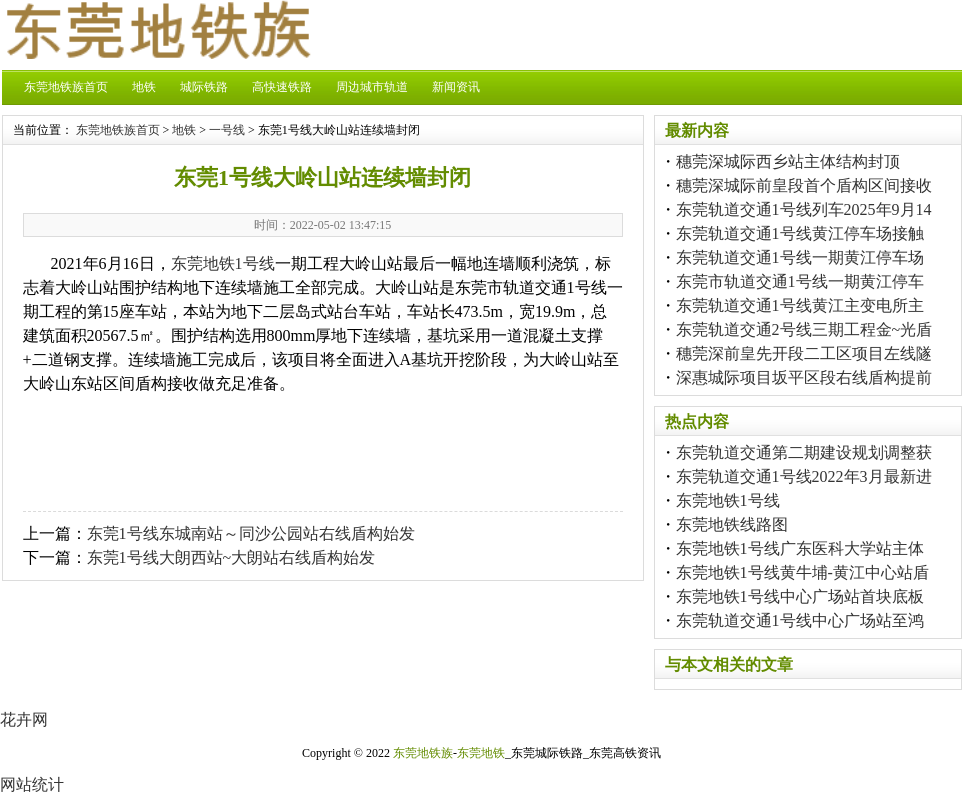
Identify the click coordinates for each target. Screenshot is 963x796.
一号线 (227, 130)
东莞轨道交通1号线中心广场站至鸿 (800, 620)
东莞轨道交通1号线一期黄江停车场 (800, 257)
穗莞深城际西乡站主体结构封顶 (788, 161)
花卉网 (24, 719)
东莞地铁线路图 (732, 524)
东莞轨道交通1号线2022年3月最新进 (804, 476)
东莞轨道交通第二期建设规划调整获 (804, 452)
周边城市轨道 (372, 87)
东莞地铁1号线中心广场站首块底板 (800, 596)
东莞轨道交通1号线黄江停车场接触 (800, 233)
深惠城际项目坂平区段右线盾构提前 (804, 377)
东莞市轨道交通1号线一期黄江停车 (800, 281)
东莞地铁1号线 (223, 263)
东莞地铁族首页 (66, 87)
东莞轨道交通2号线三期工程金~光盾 (804, 329)
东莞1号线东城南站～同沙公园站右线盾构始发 (251, 533)
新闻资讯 (456, 87)
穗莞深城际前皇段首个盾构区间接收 (804, 185)
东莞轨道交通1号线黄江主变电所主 (800, 305)
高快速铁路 (282, 87)
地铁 (144, 87)
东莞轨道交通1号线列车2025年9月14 (804, 209)
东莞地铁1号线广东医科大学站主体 (800, 548)
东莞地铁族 (423, 753)
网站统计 (32, 784)
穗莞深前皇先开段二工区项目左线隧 (804, 353)
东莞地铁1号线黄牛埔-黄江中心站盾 (802, 572)
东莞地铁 (481, 753)
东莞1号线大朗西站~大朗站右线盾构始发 (231, 557)
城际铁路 (204, 87)
